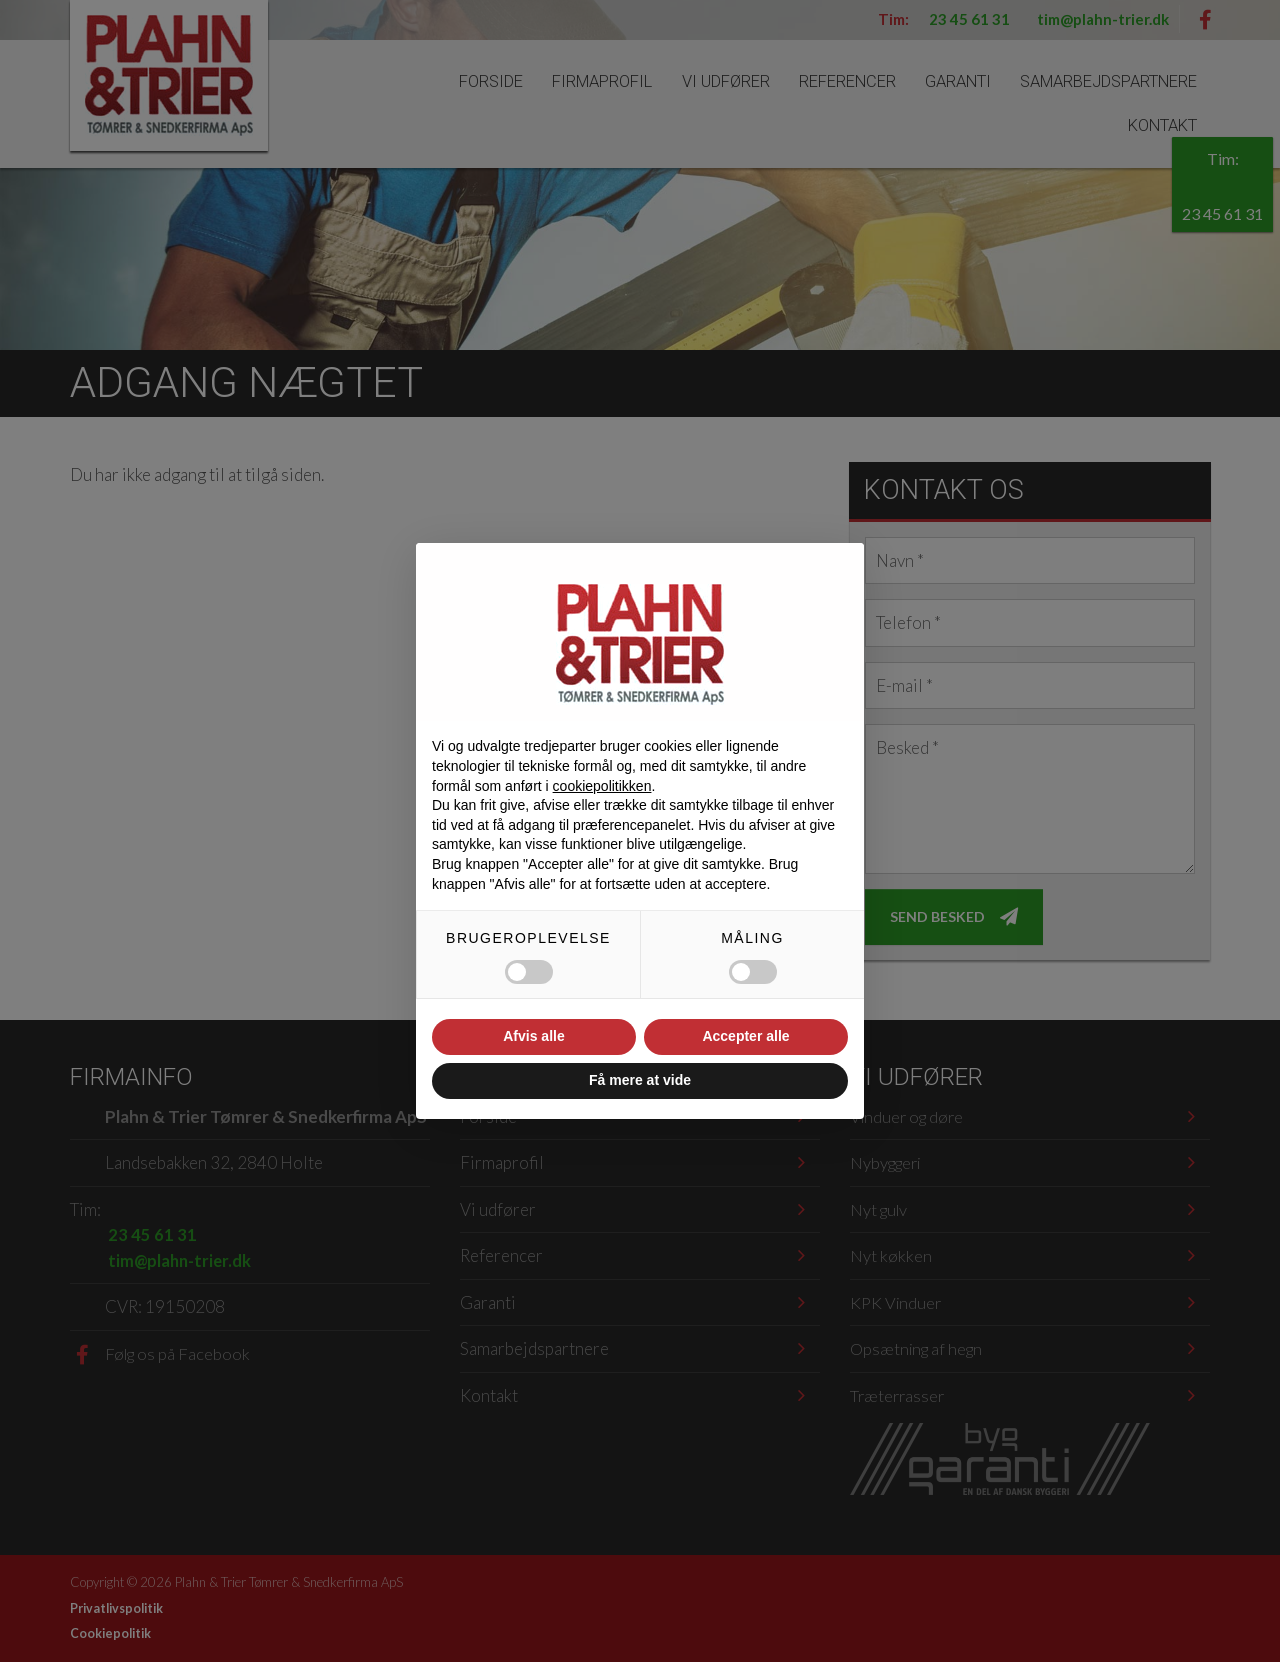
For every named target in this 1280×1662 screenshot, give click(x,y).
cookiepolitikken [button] (602, 786)
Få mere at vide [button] (640, 1080)
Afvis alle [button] (533, 1036)
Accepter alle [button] (745, 1036)
